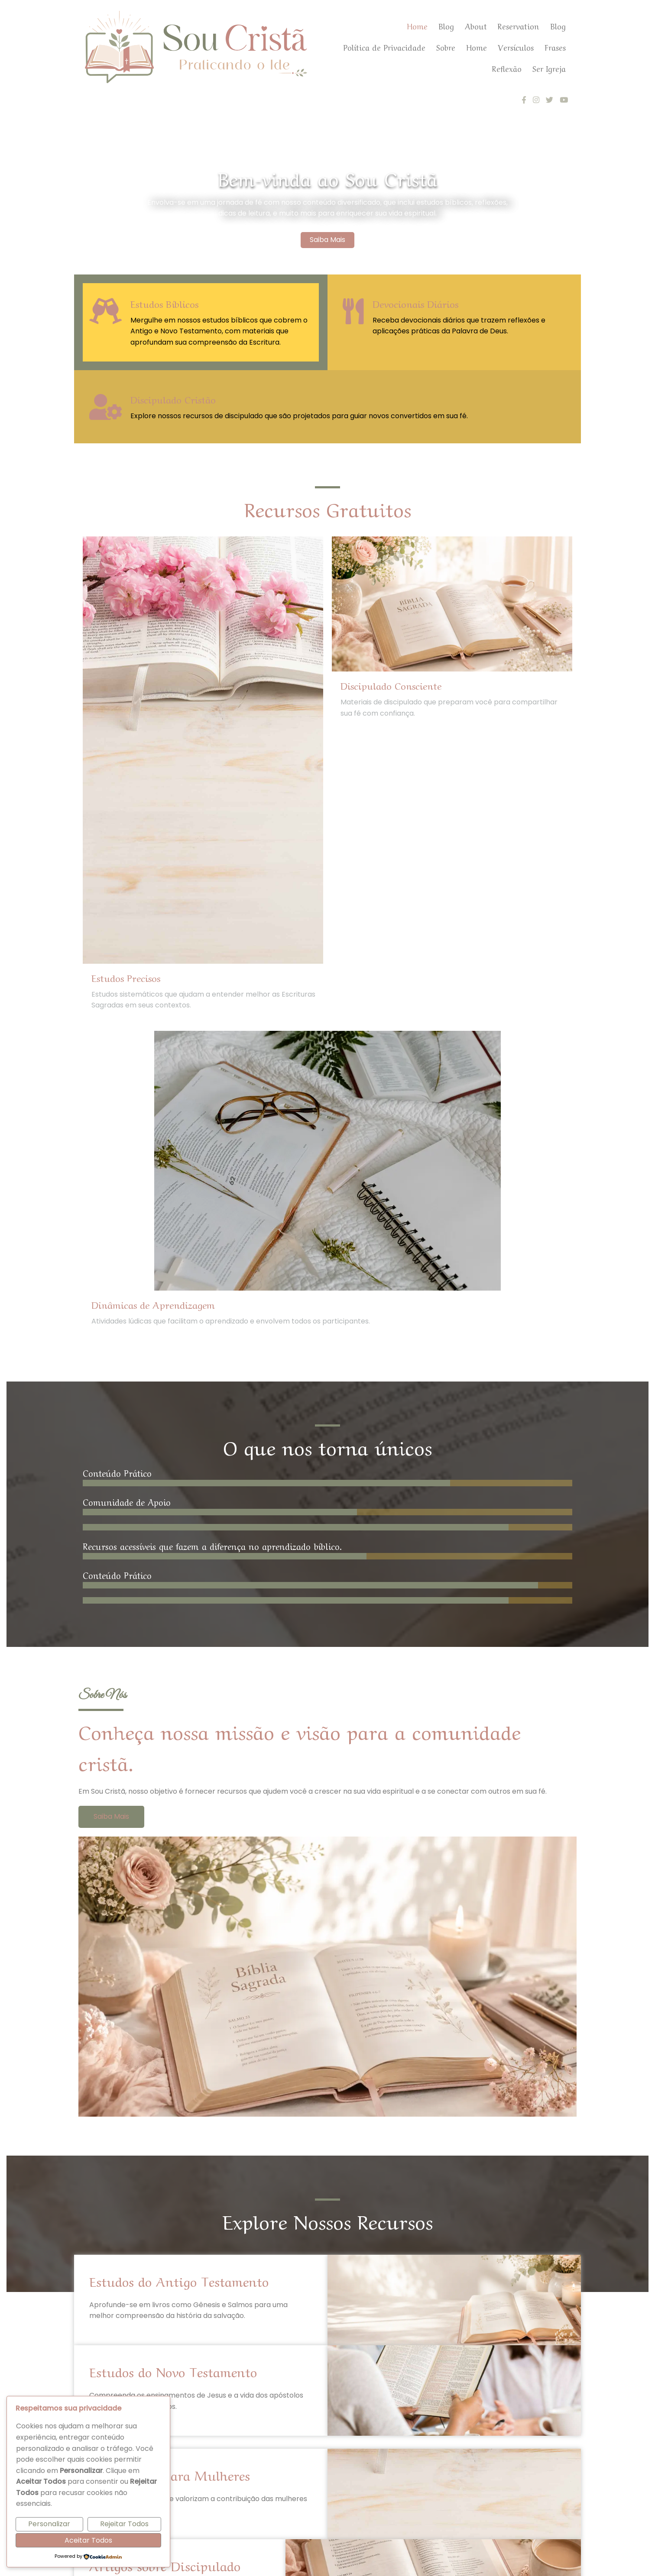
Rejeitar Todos (124, 2524)
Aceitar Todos (88, 2540)
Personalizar (49, 2524)
